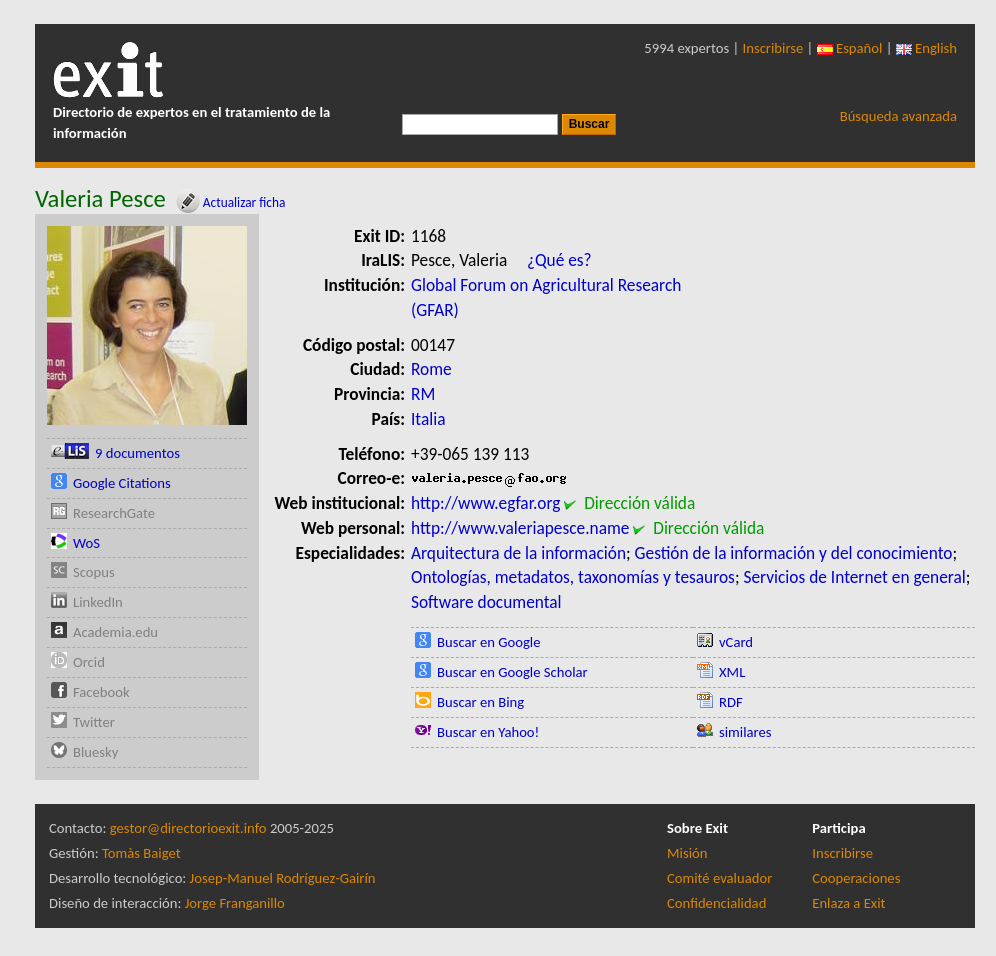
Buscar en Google (489, 642)
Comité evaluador (719, 878)
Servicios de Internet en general (854, 577)
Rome (431, 369)
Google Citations (122, 483)
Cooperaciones (856, 878)
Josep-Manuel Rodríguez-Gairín (283, 878)
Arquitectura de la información (518, 553)
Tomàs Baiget (141, 853)
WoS (86, 543)
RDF (731, 702)
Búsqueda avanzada (898, 116)
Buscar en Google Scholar (512, 672)
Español (850, 48)
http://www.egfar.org (485, 503)
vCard (736, 642)
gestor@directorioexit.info (188, 828)
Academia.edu (115, 632)
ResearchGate (114, 513)
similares (745, 732)
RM (423, 394)
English (926, 48)
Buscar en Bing (480, 702)
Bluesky (95, 752)
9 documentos (137, 453)
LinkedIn (98, 602)
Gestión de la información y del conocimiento (794, 553)
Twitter (94, 722)
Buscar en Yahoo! (488, 732)
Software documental (486, 602)
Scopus (94, 572)
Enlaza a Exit (848, 903)
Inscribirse (773, 48)
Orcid (89, 662)
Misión (687, 853)
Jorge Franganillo (235, 903)
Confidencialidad (716, 903)
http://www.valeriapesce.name (520, 528)
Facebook (101, 692)
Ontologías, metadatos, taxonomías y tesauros (573, 577)
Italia (428, 419)
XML (732, 672)
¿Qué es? (559, 260)
